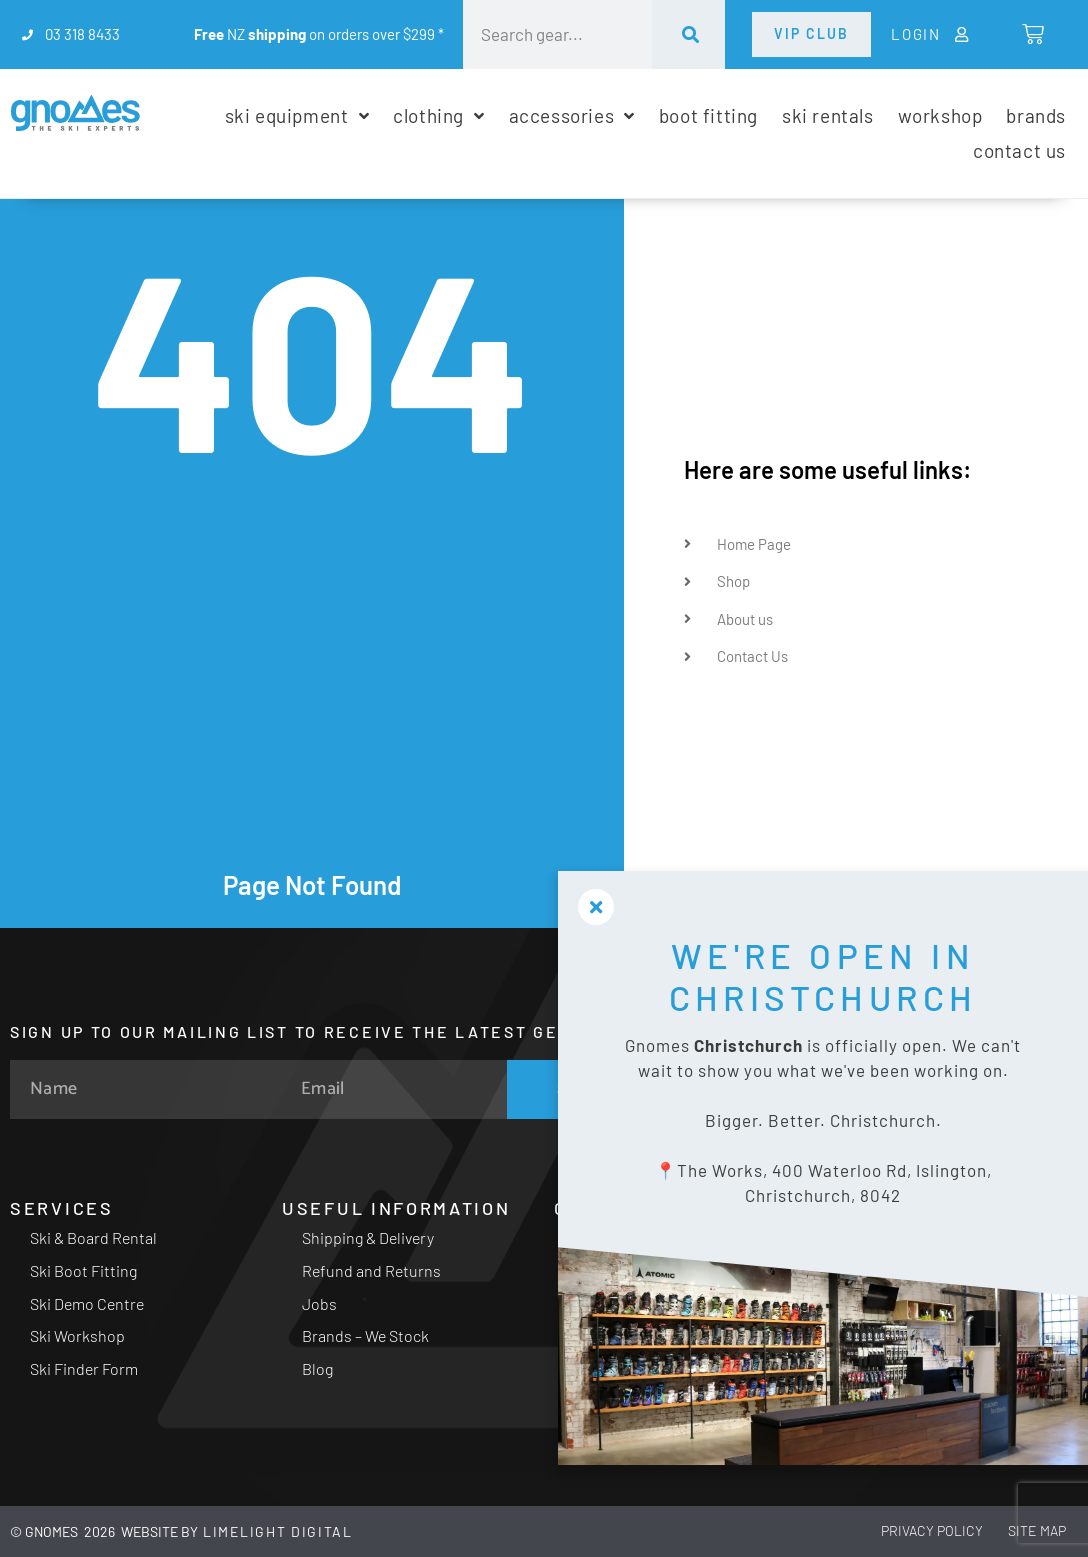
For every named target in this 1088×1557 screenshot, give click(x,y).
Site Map (1029, 1530)
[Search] (688, 34)
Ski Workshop (77, 1335)
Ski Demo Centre (87, 1303)
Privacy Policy (909, 1530)
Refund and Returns (371, 1270)
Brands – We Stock (365, 1335)
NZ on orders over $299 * (319, 34)
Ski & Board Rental (93, 1237)
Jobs (319, 1303)
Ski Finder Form (84, 1368)
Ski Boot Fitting (83, 1270)
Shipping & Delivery (368, 1237)
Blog (317, 1368)
